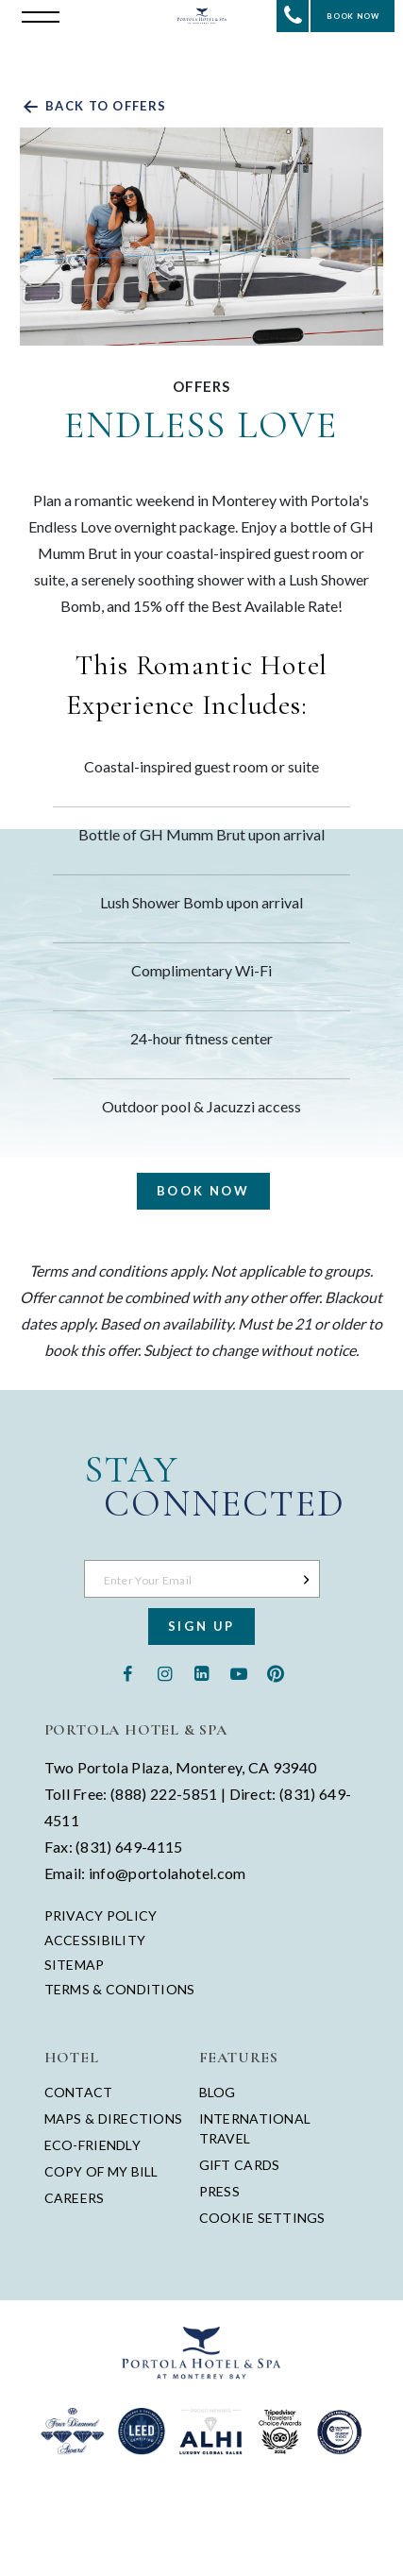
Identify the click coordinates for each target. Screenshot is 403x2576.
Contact (78, 2092)
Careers (74, 2198)
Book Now (203, 1190)
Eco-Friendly (92, 2145)
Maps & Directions (113, 2118)
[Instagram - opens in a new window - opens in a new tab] (164, 1672)
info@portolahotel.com (167, 1873)
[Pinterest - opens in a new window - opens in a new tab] (275, 1672)
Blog (217, 2092)
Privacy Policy (101, 1916)
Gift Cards (239, 2165)
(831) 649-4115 (129, 1847)
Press (219, 2191)
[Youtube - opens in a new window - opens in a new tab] (238, 1672)
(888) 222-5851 (163, 1794)
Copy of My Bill (101, 2171)
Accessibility (95, 1940)
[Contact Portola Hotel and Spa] (293, 16)
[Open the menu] (36, 15)
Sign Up (201, 1626)
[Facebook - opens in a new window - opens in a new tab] (128, 1672)
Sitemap (74, 1965)
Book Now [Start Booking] (352, 16)
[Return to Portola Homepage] (202, 16)
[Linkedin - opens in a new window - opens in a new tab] (201, 1672)
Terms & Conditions (119, 1989)
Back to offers (93, 106)
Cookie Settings (262, 2218)
